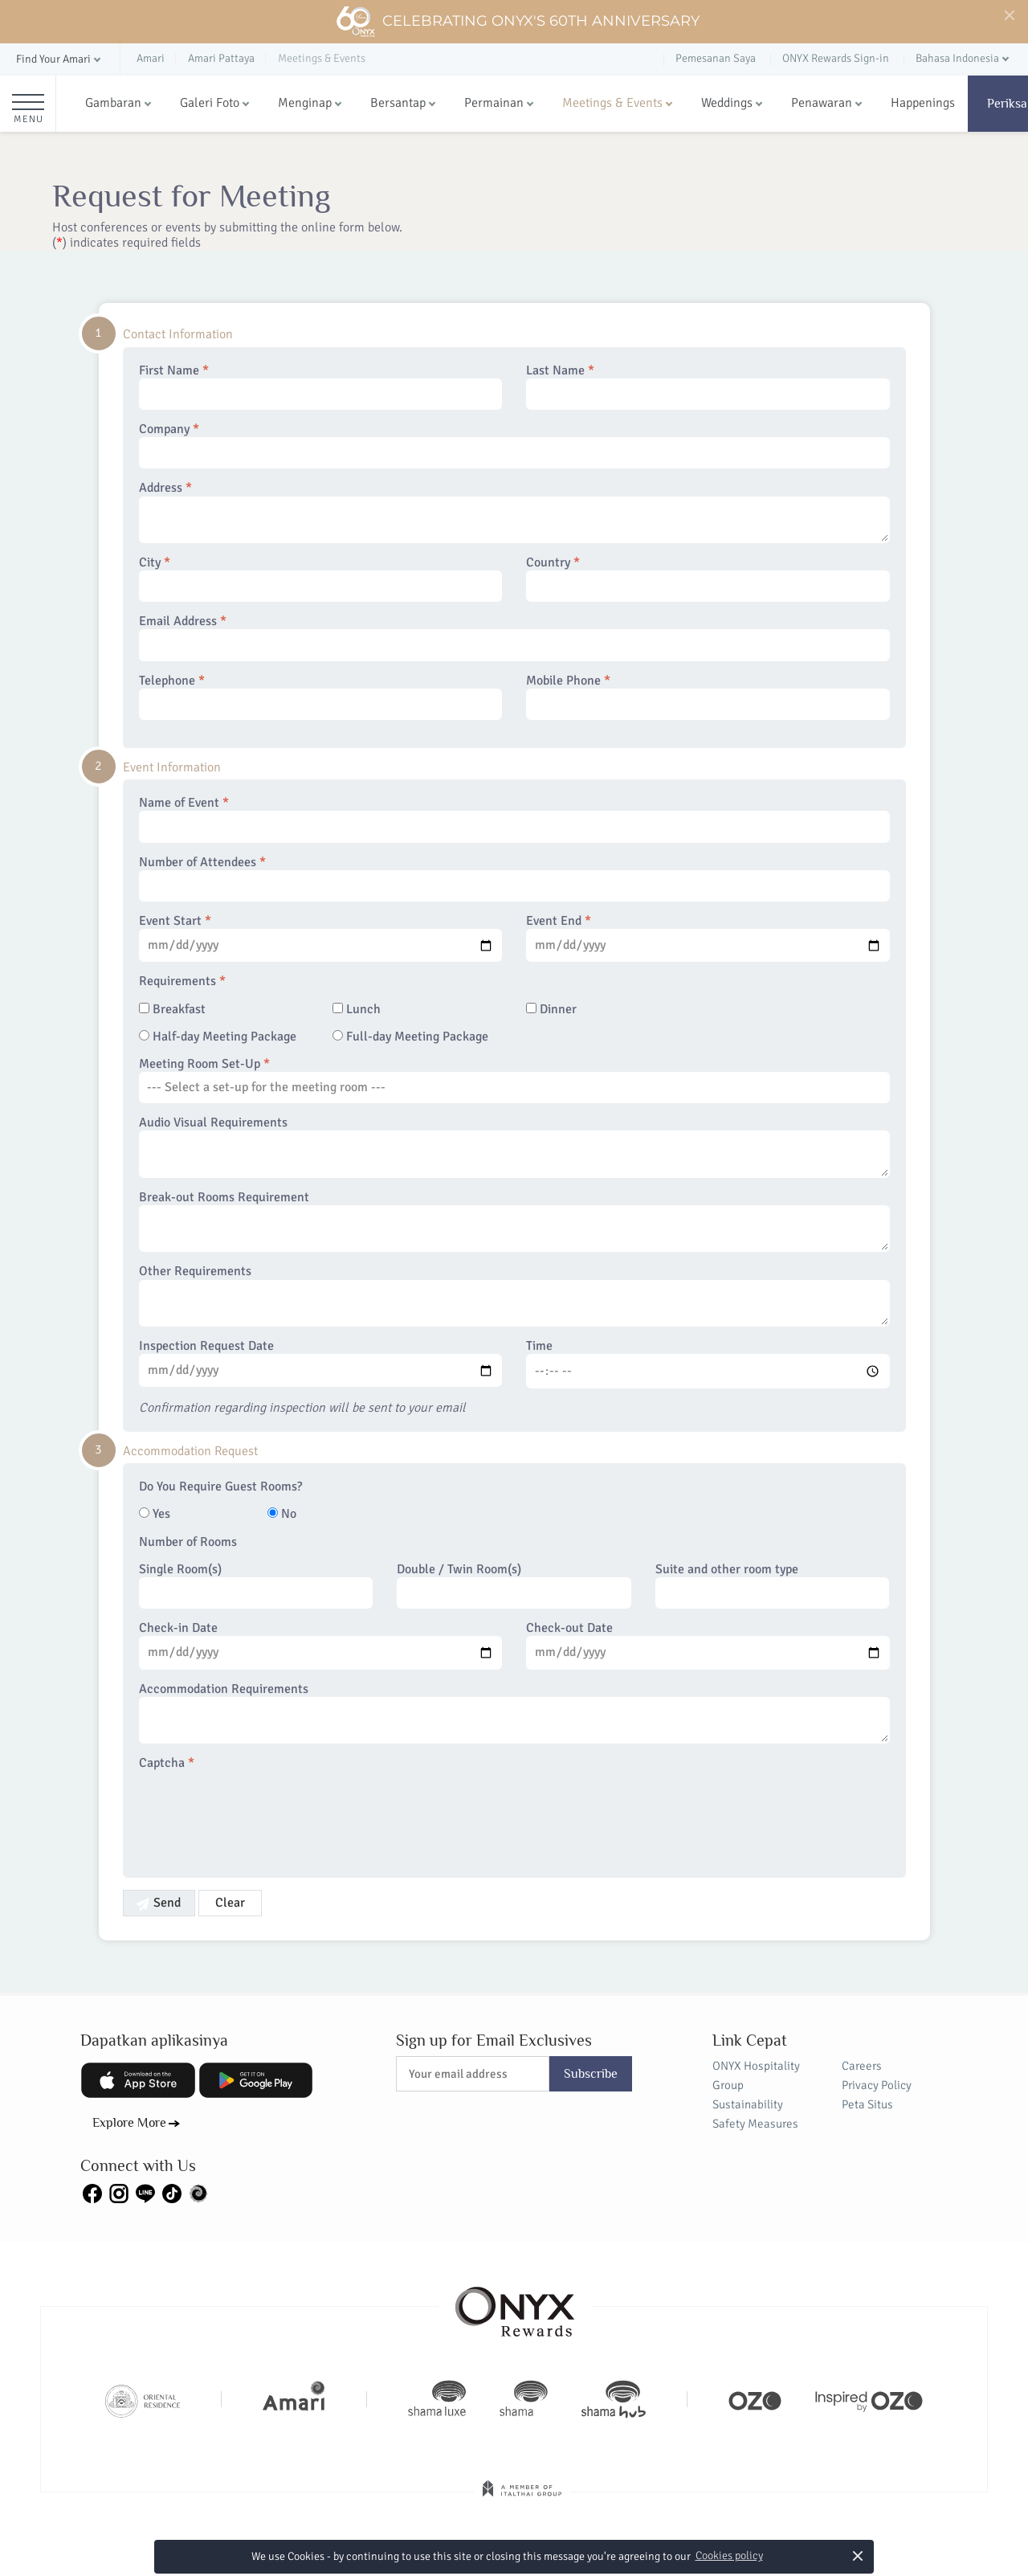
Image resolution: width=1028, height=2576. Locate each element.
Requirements (182, 981)
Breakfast (172, 1009)
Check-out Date (708, 1645)
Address (514, 511)
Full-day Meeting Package (410, 1037)
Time (708, 1363)
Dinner (551, 1009)
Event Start (321, 938)
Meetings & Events (612, 103)
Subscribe (591, 2074)
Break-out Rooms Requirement (514, 1221)
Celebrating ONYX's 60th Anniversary (518, 22)
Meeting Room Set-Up (514, 1080)
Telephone (321, 696)
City (321, 578)
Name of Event (514, 818)
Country (708, 578)
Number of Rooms (188, 1542)
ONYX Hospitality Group (756, 2075)
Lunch (356, 1009)
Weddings (727, 103)
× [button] (858, 2555)
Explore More (129, 2123)
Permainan (494, 103)
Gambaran (113, 103)
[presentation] (261, 1814)
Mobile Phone (708, 696)
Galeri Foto (209, 103)
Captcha (166, 1763)
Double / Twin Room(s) (514, 1585)
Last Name (708, 386)
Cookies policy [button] (729, 2555)
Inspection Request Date (321, 1363)
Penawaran (821, 103)
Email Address (514, 637)
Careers (862, 2066)
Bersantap (398, 103)
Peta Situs (867, 2104)
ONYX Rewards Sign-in (835, 58)
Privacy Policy (877, 2085)
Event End (708, 938)
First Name (321, 386)
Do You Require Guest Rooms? (220, 1486)
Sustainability (747, 2104)
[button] (60, 60)
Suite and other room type (772, 1585)
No (281, 1514)
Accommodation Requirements (514, 1713)
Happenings (923, 103)
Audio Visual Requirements (514, 1146)
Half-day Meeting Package (217, 1037)
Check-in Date (321, 1645)
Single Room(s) (256, 1585)
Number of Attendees (514, 878)
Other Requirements (514, 1295)
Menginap (305, 103)
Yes (154, 1514)
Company (514, 445)
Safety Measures (755, 2123)
